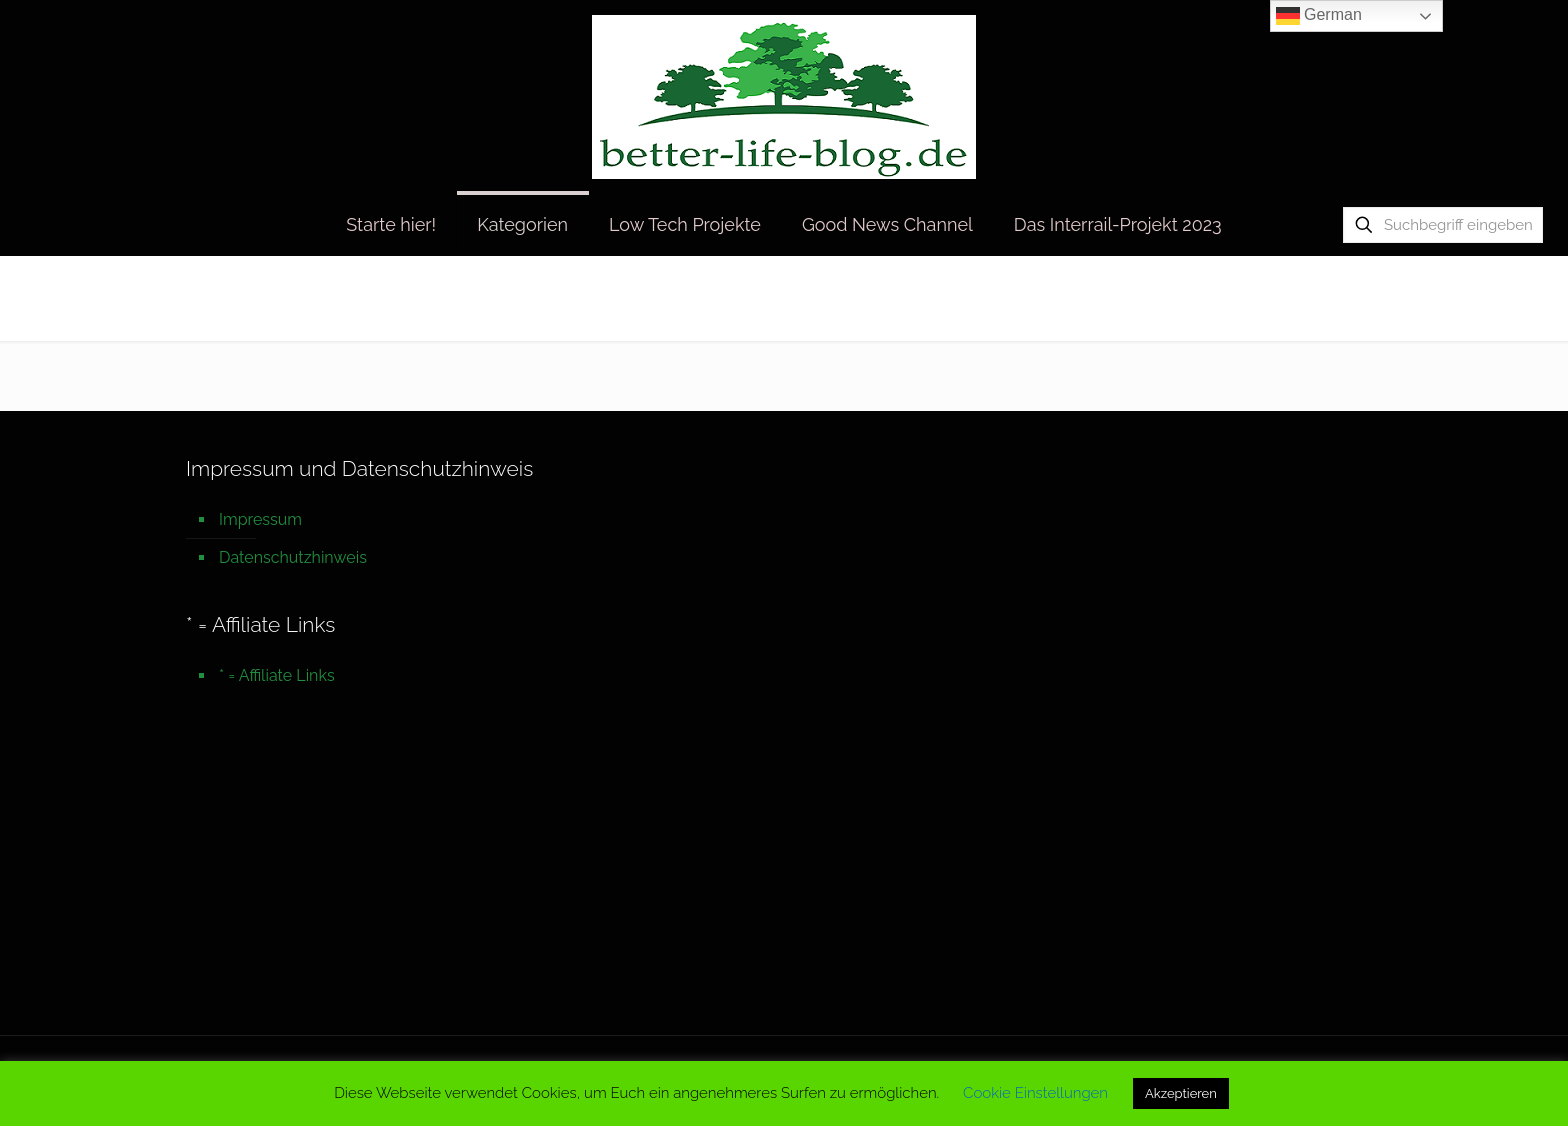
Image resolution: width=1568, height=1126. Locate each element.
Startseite (1232, 297)
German (1319, 16)
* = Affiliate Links (277, 675)
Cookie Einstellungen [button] (1035, 1093)
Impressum (260, 519)
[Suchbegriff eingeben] (1443, 225)
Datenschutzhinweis (293, 557)
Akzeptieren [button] (1181, 1093)
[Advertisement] (784, 870)
